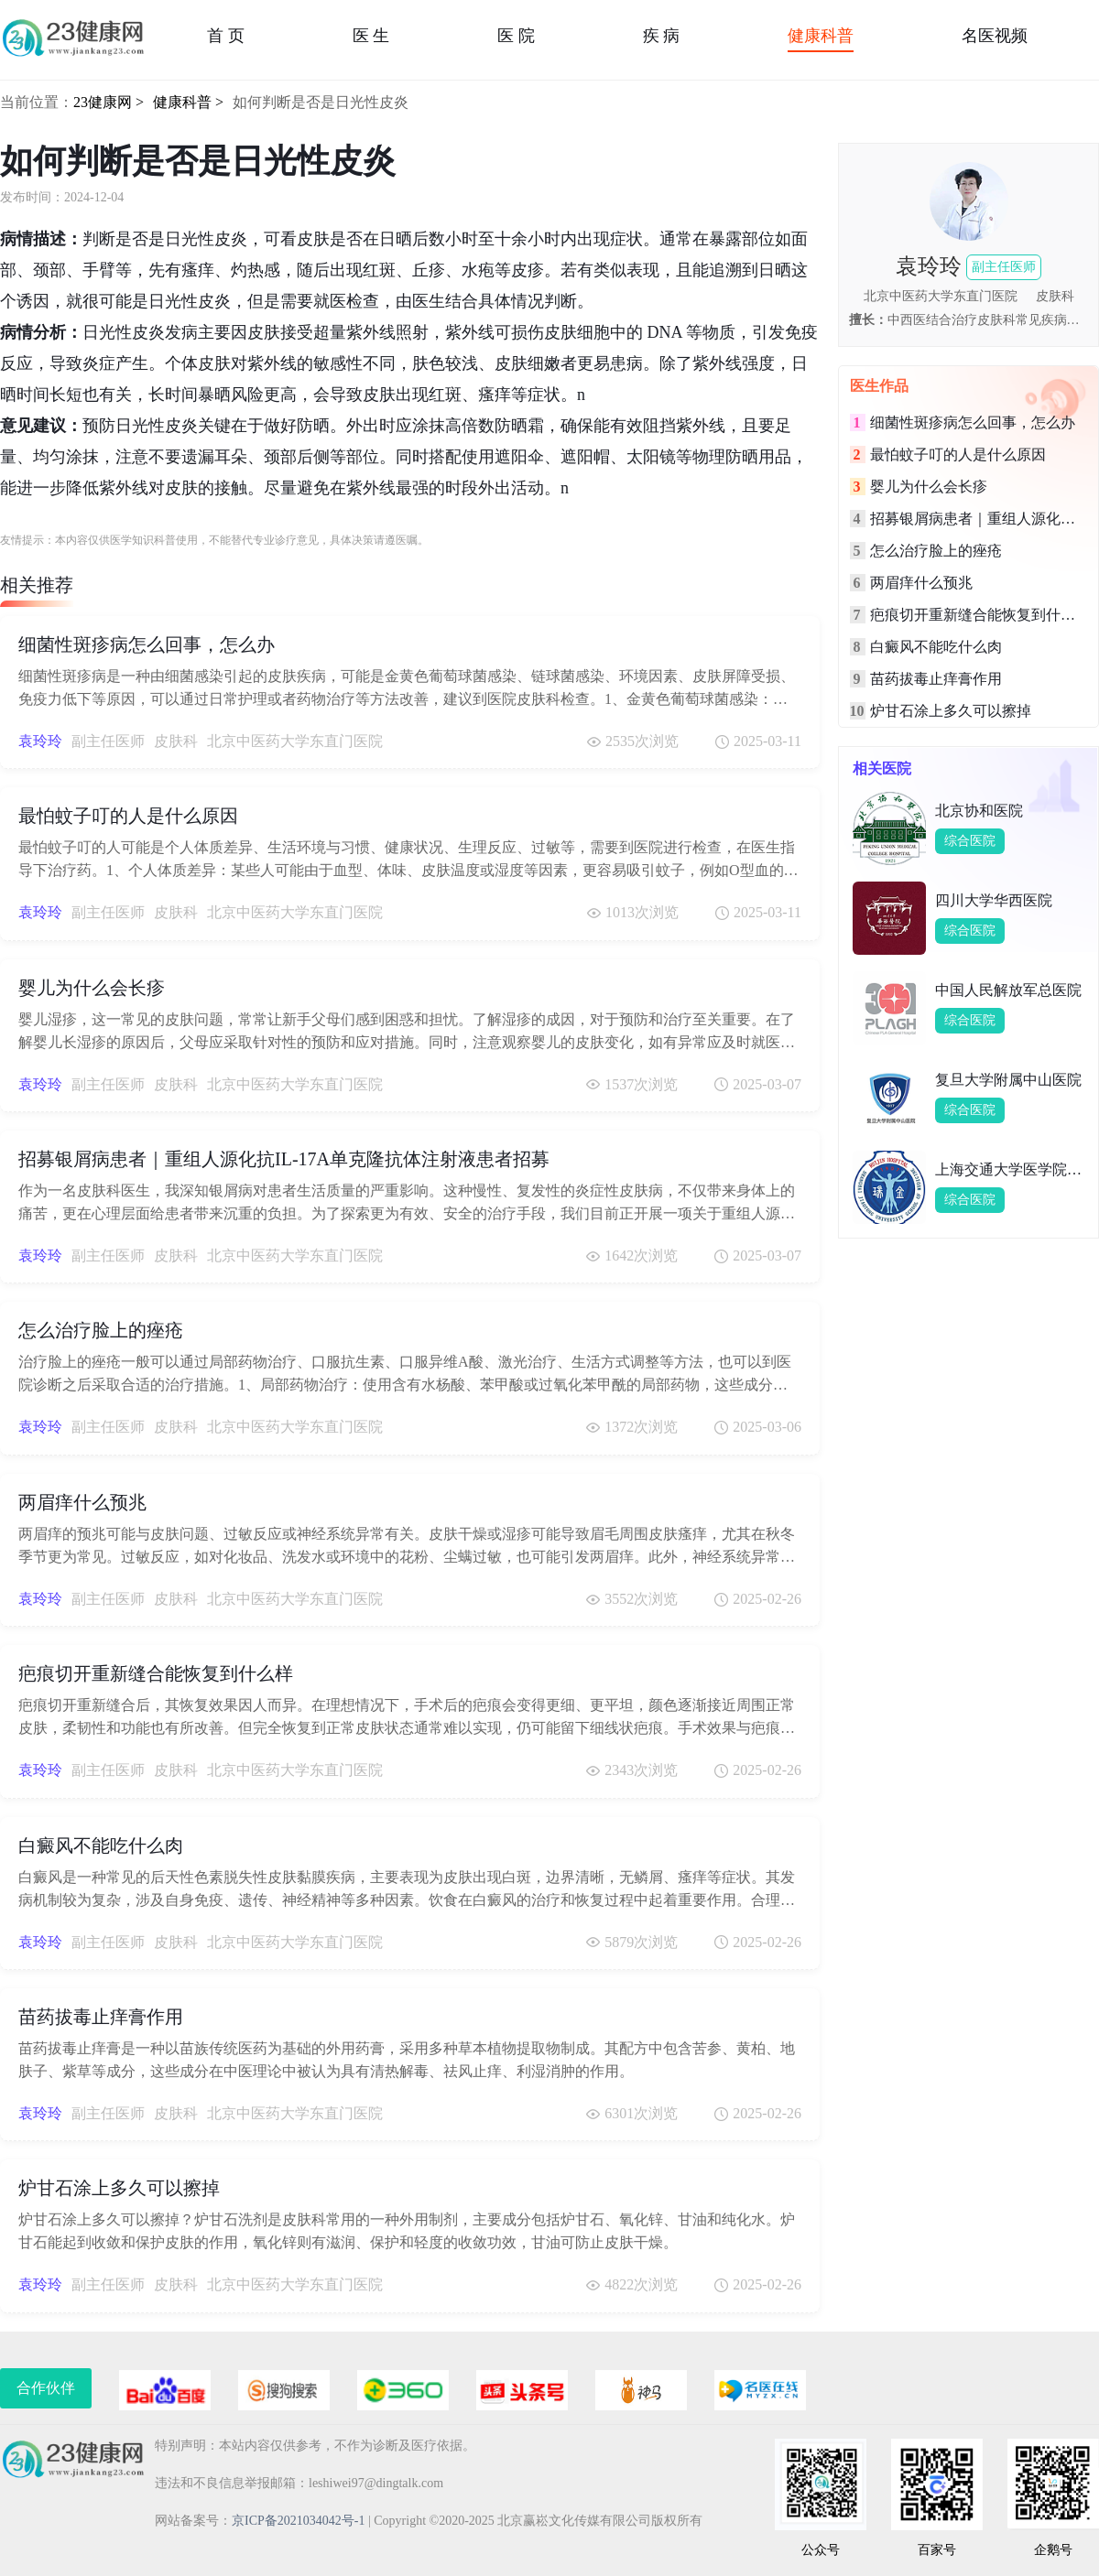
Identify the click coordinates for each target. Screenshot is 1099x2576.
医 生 (371, 36)
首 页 (226, 36)
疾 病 (661, 36)
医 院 (516, 36)
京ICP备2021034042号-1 (298, 2520)
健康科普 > (188, 102)
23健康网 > (108, 102)
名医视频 (995, 36)
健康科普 (821, 36)
